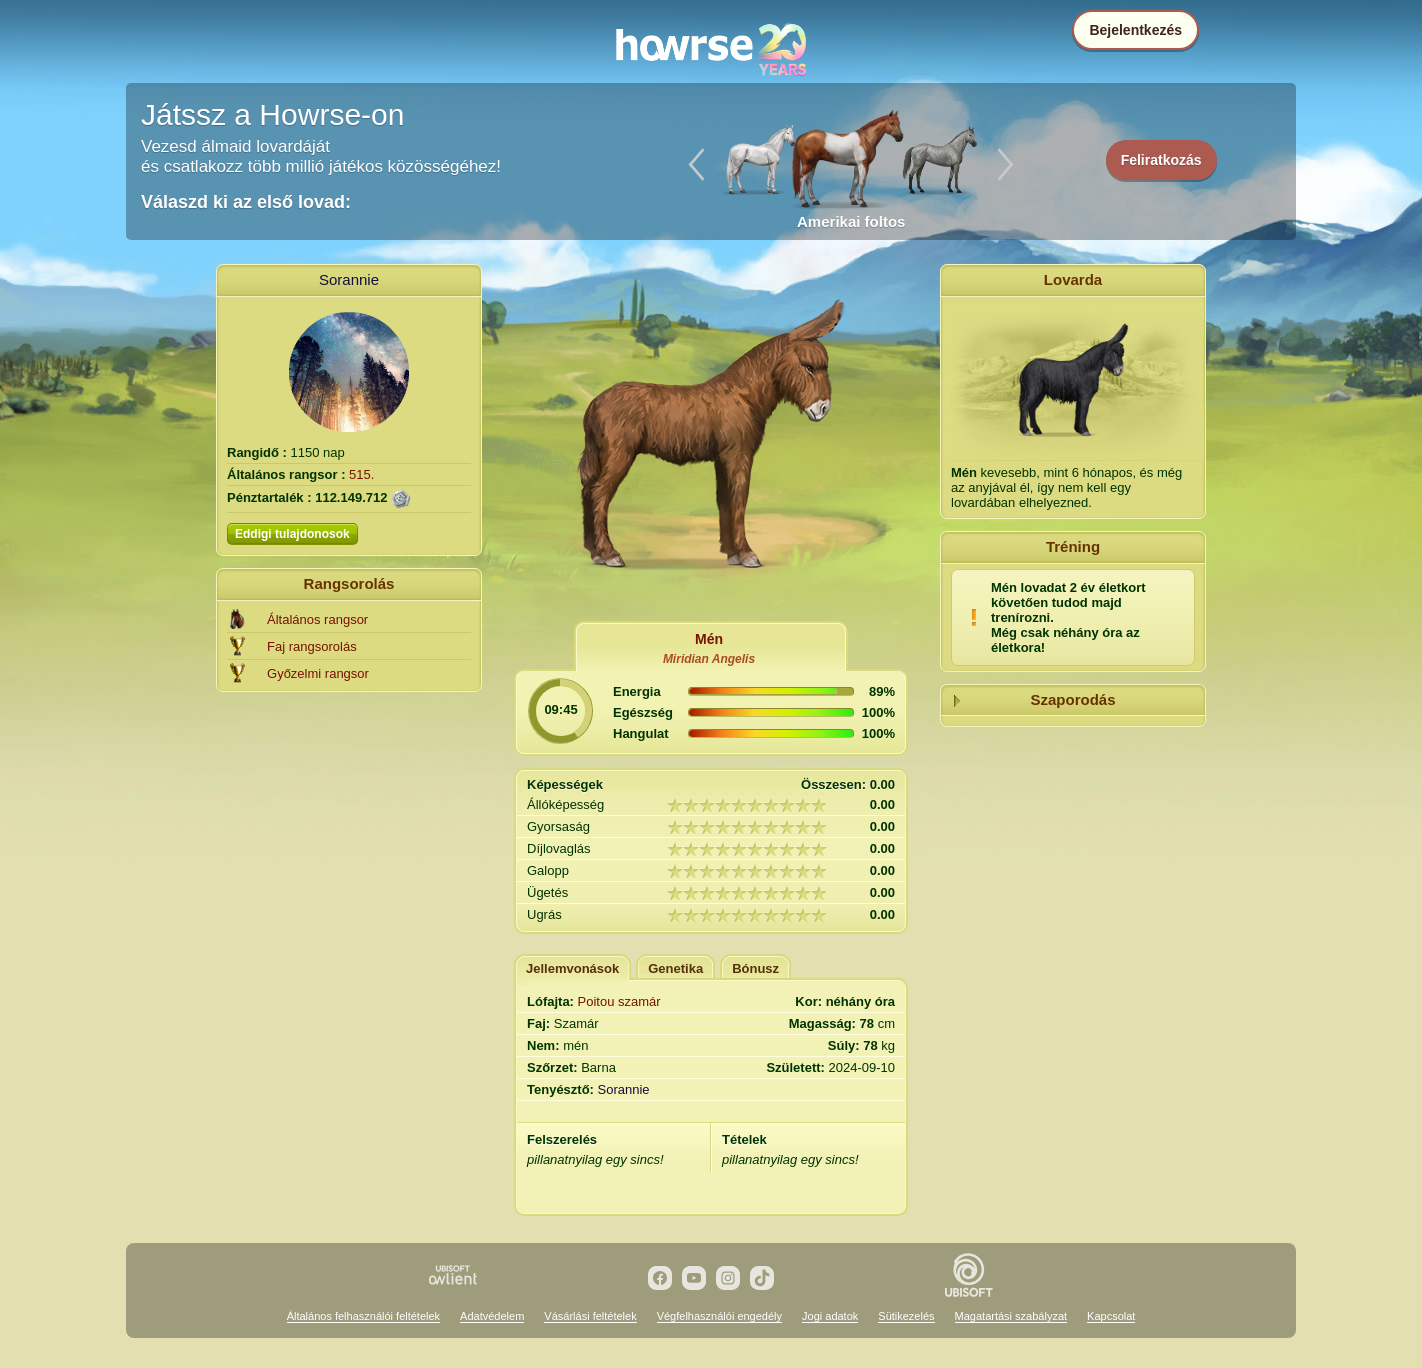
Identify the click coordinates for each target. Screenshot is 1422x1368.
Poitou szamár (619, 1001)
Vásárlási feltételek (590, 1316)
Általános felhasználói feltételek (363, 1316)
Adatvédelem (492, 1316)
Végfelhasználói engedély (719, 1316)
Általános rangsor (317, 619)
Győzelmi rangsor (318, 673)
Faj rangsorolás (312, 646)
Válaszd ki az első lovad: (246, 202)
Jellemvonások (572, 968)
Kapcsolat (1111, 1316)
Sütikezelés (906, 1316)
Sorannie (349, 279)
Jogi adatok (830, 1316)
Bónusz (755, 968)
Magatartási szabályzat (1011, 1316)
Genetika (675, 968)
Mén (709, 639)
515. (361, 474)
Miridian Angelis (709, 659)
